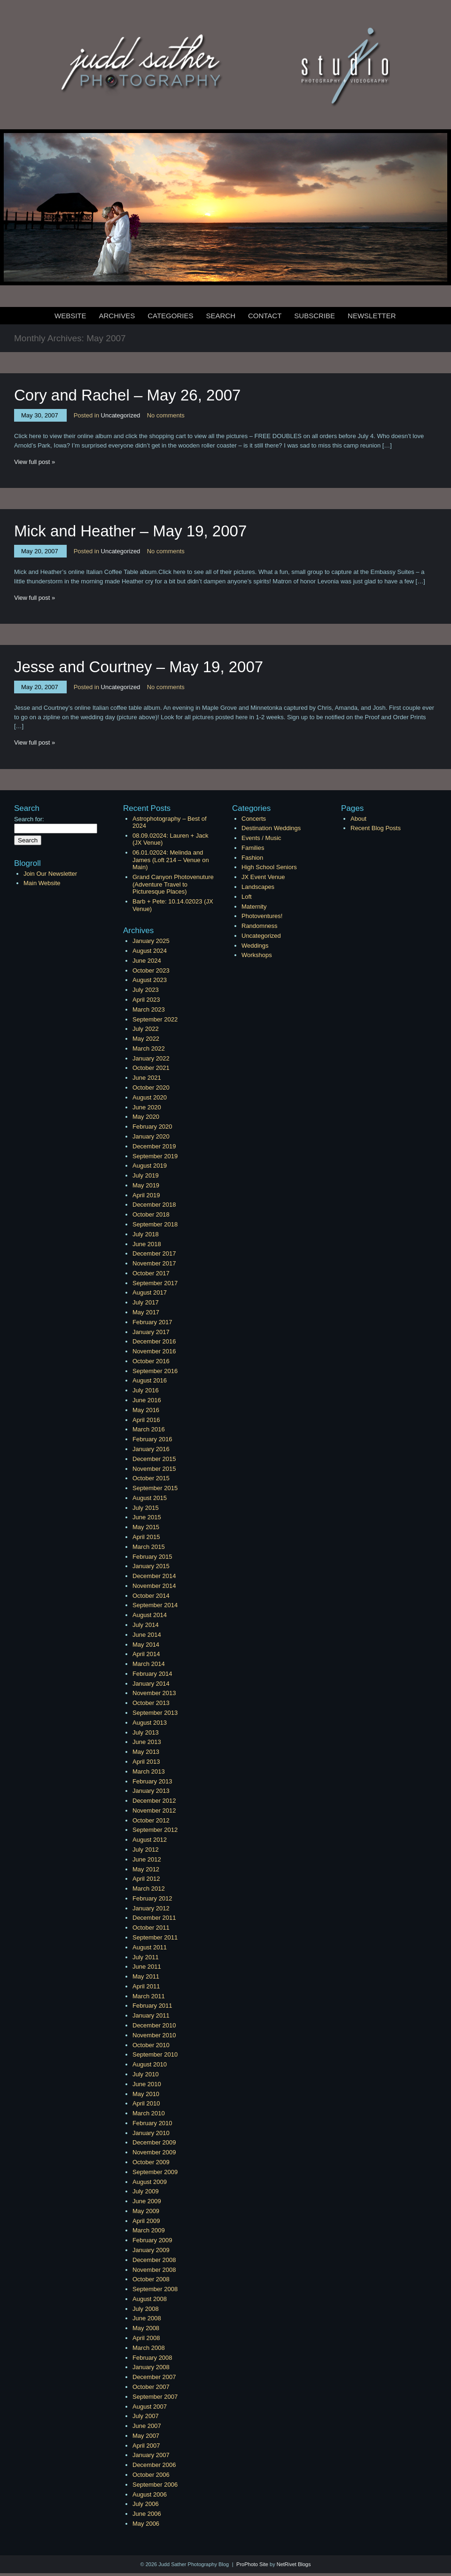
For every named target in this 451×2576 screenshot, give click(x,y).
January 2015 (151, 1566)
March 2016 (148, 1429)
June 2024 (146, 960)
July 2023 (145, 989)
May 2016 (145, 1410)
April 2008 (146, 2337)
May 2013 (145, 1751)
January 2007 (151, 2454)
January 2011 (151, 2015)
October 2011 (151, 1927)
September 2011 (155, 1937)
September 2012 (155, 1829)
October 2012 (151, 1820)
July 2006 (145, 2503)
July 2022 (145, 1028)
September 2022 (155, 1019)
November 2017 (154, 1263)
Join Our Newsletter (50, 873)
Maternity (253, 906)
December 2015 (154, 1458)
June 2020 (146, 1107)
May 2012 (145, 1869)
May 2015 (145, 1527)
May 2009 (145, 2211)
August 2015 (149, 1497)
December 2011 (154, 1917)
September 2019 (155, 1156)
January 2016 (151, 1449)
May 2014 (145, 1644)
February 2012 (152, 1898)
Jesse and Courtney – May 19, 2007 (138, 666)
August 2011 (149, 1947)
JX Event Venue (263, 876)
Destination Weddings (271, 828)
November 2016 (154, 1351)
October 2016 (151, 1361)
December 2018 (154, 1204)
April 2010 (146, 2103)
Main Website (42, 883)
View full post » (34, 461)
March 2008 (148, 2347)
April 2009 (146, 2220)
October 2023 (151, 970)
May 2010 (145, 2093)
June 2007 (146, 2425)
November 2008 (154, 2269)
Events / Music (261, 837)
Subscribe (314, 315)
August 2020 (149, 1097)
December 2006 (154, 2464)
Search (220, 315)
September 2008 (155, 2289)
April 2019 (146, 1195)
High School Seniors (269, 867)
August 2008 (149, 2298)
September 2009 (155, 2171)
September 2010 (155, 2054)
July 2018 (145, 1234)
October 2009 (151, 2162)
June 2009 (146, 2201)
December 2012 (154, 1800)
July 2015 (145, 1507)
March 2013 (148, 1771)
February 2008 (152, 2357)
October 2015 (151, 1478)
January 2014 (151, 1683)
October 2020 (151, 1087)
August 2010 (149, 2064)
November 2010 (154, 2035)
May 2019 (145, 1185)
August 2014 (149, 1614)
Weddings (255, 945)
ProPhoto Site (252, 2564)
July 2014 (145, 1624)
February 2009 (152, 2240)
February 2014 (152, 1673)
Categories (170, 315)
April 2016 (146, 1419)
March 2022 (148, 1048)
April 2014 (146, 1653)
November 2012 (154, 1810)
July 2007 (145, 2415)
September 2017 (155, 1283)
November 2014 (154, 1585)
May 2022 (145, 1038)
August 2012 (149, 1839)
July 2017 (145, 1302)
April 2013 (146, 1761)
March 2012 (148, 1888)
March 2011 (148, 1996)
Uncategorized (120, 415)
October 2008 (151, 2279)
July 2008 (145, 2308)
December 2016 (154, 1341)
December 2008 (154, 2259)
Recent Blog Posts (375, 828)
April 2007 (146, 2445)
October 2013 (151, 1702)
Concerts (253, 818)
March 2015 (148, 1546)
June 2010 (146, 2084)
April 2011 (146, 1986)
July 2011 (145, 1957)
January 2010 (151, 2132)
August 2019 (149, 1165)
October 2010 (151, 2045)
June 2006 (146, 2513)
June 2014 (146, 1634)
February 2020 (152, 1126)
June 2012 (146, 1859)
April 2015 (146, 1536)
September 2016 (155, 1370)
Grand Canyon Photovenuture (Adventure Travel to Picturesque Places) (173, 884)
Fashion (252, 857)
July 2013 (145, 1732)
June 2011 (146, 1966)
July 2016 (145, 1390)
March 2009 (148, 2230)
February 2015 (152, 1556)
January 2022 (151, 1058)
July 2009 (145, 2191)
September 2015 (155, 1488)
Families (252, 847)
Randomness (259, 925)
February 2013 (152, 1781)
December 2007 (154, 2376)
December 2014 (154, 1575)
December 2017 (154, 1253)
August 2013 (149, 1722)
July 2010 (145, 2074)
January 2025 (151, 940)
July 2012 (145, 1849)
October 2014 (151, 1595)
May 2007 (145, 2435)
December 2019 (154, 1146)
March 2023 (148, 1009)
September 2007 (155, 2396)
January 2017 (151, 1331)
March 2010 (148, 2113)
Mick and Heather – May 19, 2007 (130, 531)
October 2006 (151, 2474)
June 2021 (146, 1077)
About (358, 818)
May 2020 (145, 1116)
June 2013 (146, 1741)
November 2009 (154, 2152)
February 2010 (152, 2123)
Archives (117, 315)
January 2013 (151, 1790)
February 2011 (152, 2005)
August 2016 (149, 1380)
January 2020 (151, 1136)
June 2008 (146, 2318)
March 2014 (148, 1663)
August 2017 (149, 1292)
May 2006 (145, 2523)
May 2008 (145, 2328)
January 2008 (151, 2367)
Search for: (29, 819)
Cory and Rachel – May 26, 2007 (127, 395)
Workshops (256, 954)
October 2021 (151, 1067)
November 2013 (154, 1692)
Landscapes (257, 886)
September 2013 (155, 1712)
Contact (264, 315)
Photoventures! (261, 915)
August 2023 (149, 979)
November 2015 (154, 1468)
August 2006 (149, 2494)
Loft (246, 896)
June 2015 (146, 1517)
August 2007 (149, 2406)
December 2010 (154, 2025)
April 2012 (146, 1878)
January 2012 (151, 1908)
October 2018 (151, 1214)
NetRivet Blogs (294, 2564)
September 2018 (155, 1224)
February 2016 (152, 1439)
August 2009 (149, 2181)
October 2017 (151, 1273)
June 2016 (146, 1400)
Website (70, 315)
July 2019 (145, 1175)
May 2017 (145, 1312)
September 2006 (155, 2484)
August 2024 (149, 950)
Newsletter (372, 315)
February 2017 (152, 1322)
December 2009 (154, 2142)
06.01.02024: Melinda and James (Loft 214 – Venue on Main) (170, 860)
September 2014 (155, 1605)
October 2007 (151, 2386)
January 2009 (151, 2250)
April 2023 (146, 999)
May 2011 (145, 1976)
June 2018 (146, 1244)
